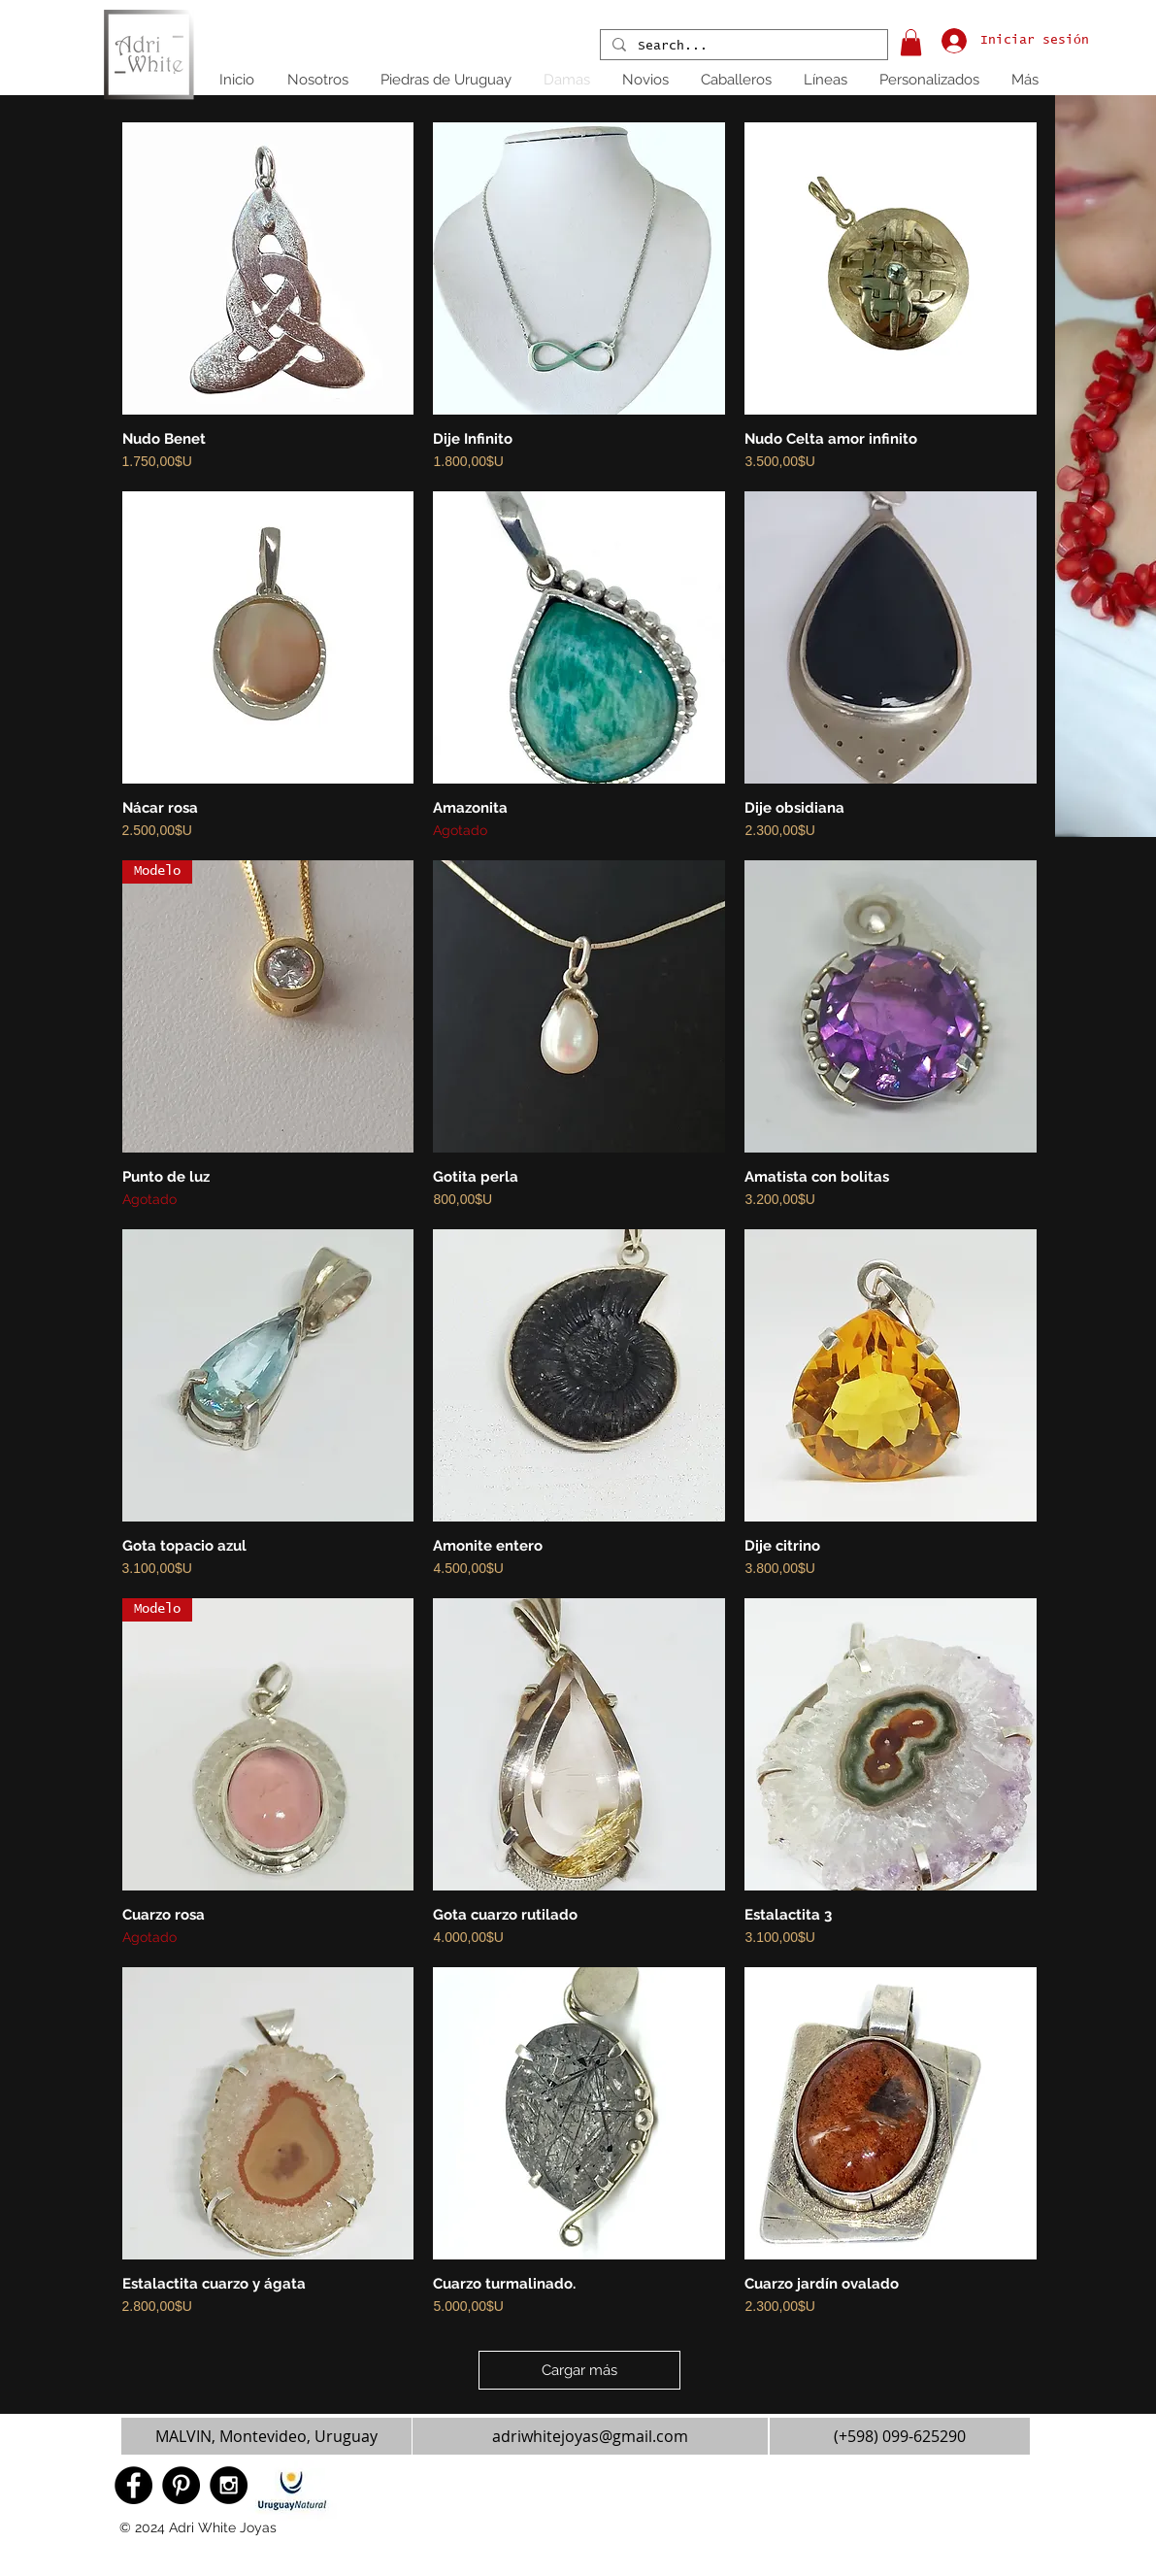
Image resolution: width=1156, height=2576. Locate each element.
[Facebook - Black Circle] (133, 2485)
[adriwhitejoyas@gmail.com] (590, 2436)
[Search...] (742, 46)
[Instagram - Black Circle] (229, 2485)
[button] (911, 42)
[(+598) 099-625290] (900, 2436)
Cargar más (579, 2370)
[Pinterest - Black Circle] (181, 2485)
